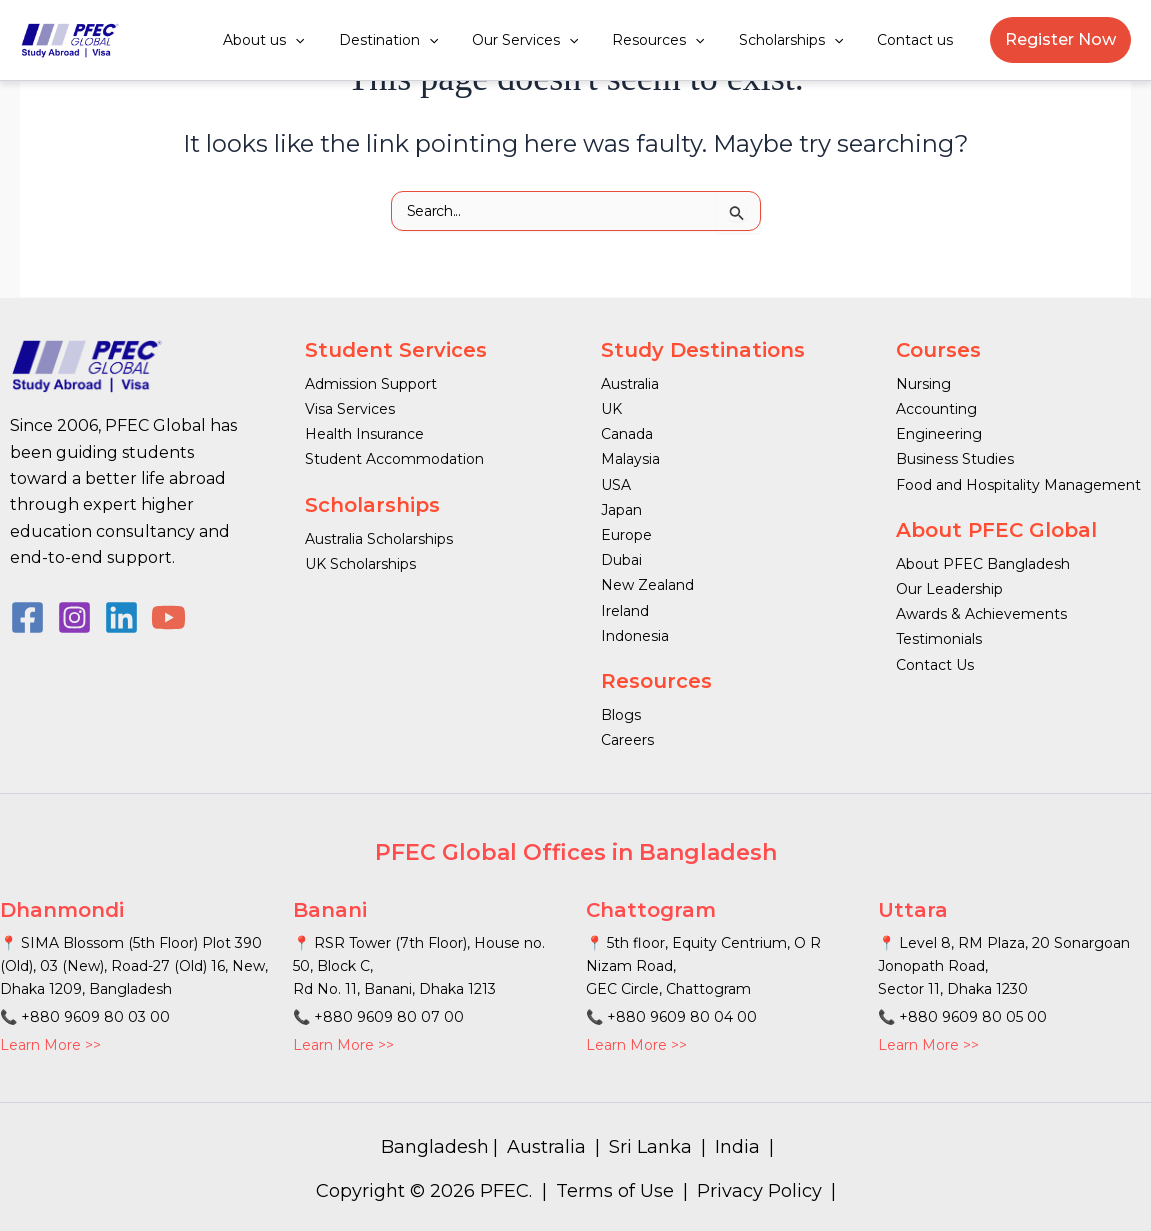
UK (611, 409)
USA (616, 485)
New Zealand (647, 585)
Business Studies (955, 459)
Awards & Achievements (981, 614)
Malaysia (630, 459)
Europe (626, 535)
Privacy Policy (759, 1191)
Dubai (621, 560)
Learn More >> (50, 1045)
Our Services (546, 40)
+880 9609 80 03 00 (95, 1017)
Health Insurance (364, 434)
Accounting (936, 409)
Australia (630, 384)
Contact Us (935, 665)
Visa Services (350, 409)
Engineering (939, 434)
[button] (328, 40)
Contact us (918, 40)
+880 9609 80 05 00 (973, 1017)
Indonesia (635, 636)
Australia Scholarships (379, 539)
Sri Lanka (650, 1147)
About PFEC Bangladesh (983, 564)
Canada (627, 434)
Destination (414, 40)
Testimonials (939, 639)
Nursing (923, 384)
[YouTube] (168, 617)
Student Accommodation (394, 459)
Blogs (621, 715)
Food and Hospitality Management (1018, 485)
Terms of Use (615, 1191)
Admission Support (371, 384)
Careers (627, 740)
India (737, 1147)
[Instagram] (74, 617)
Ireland (625, 611)
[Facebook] (27, 617)
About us (296, 40)
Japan (621, 510)
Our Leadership (949, 589)
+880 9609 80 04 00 (682, 1017)
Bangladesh (435, 1147)
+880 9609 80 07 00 (389, 1017)
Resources (673, 40)
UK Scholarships (360, 564)
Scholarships (800, 40)
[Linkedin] (121, 617)
